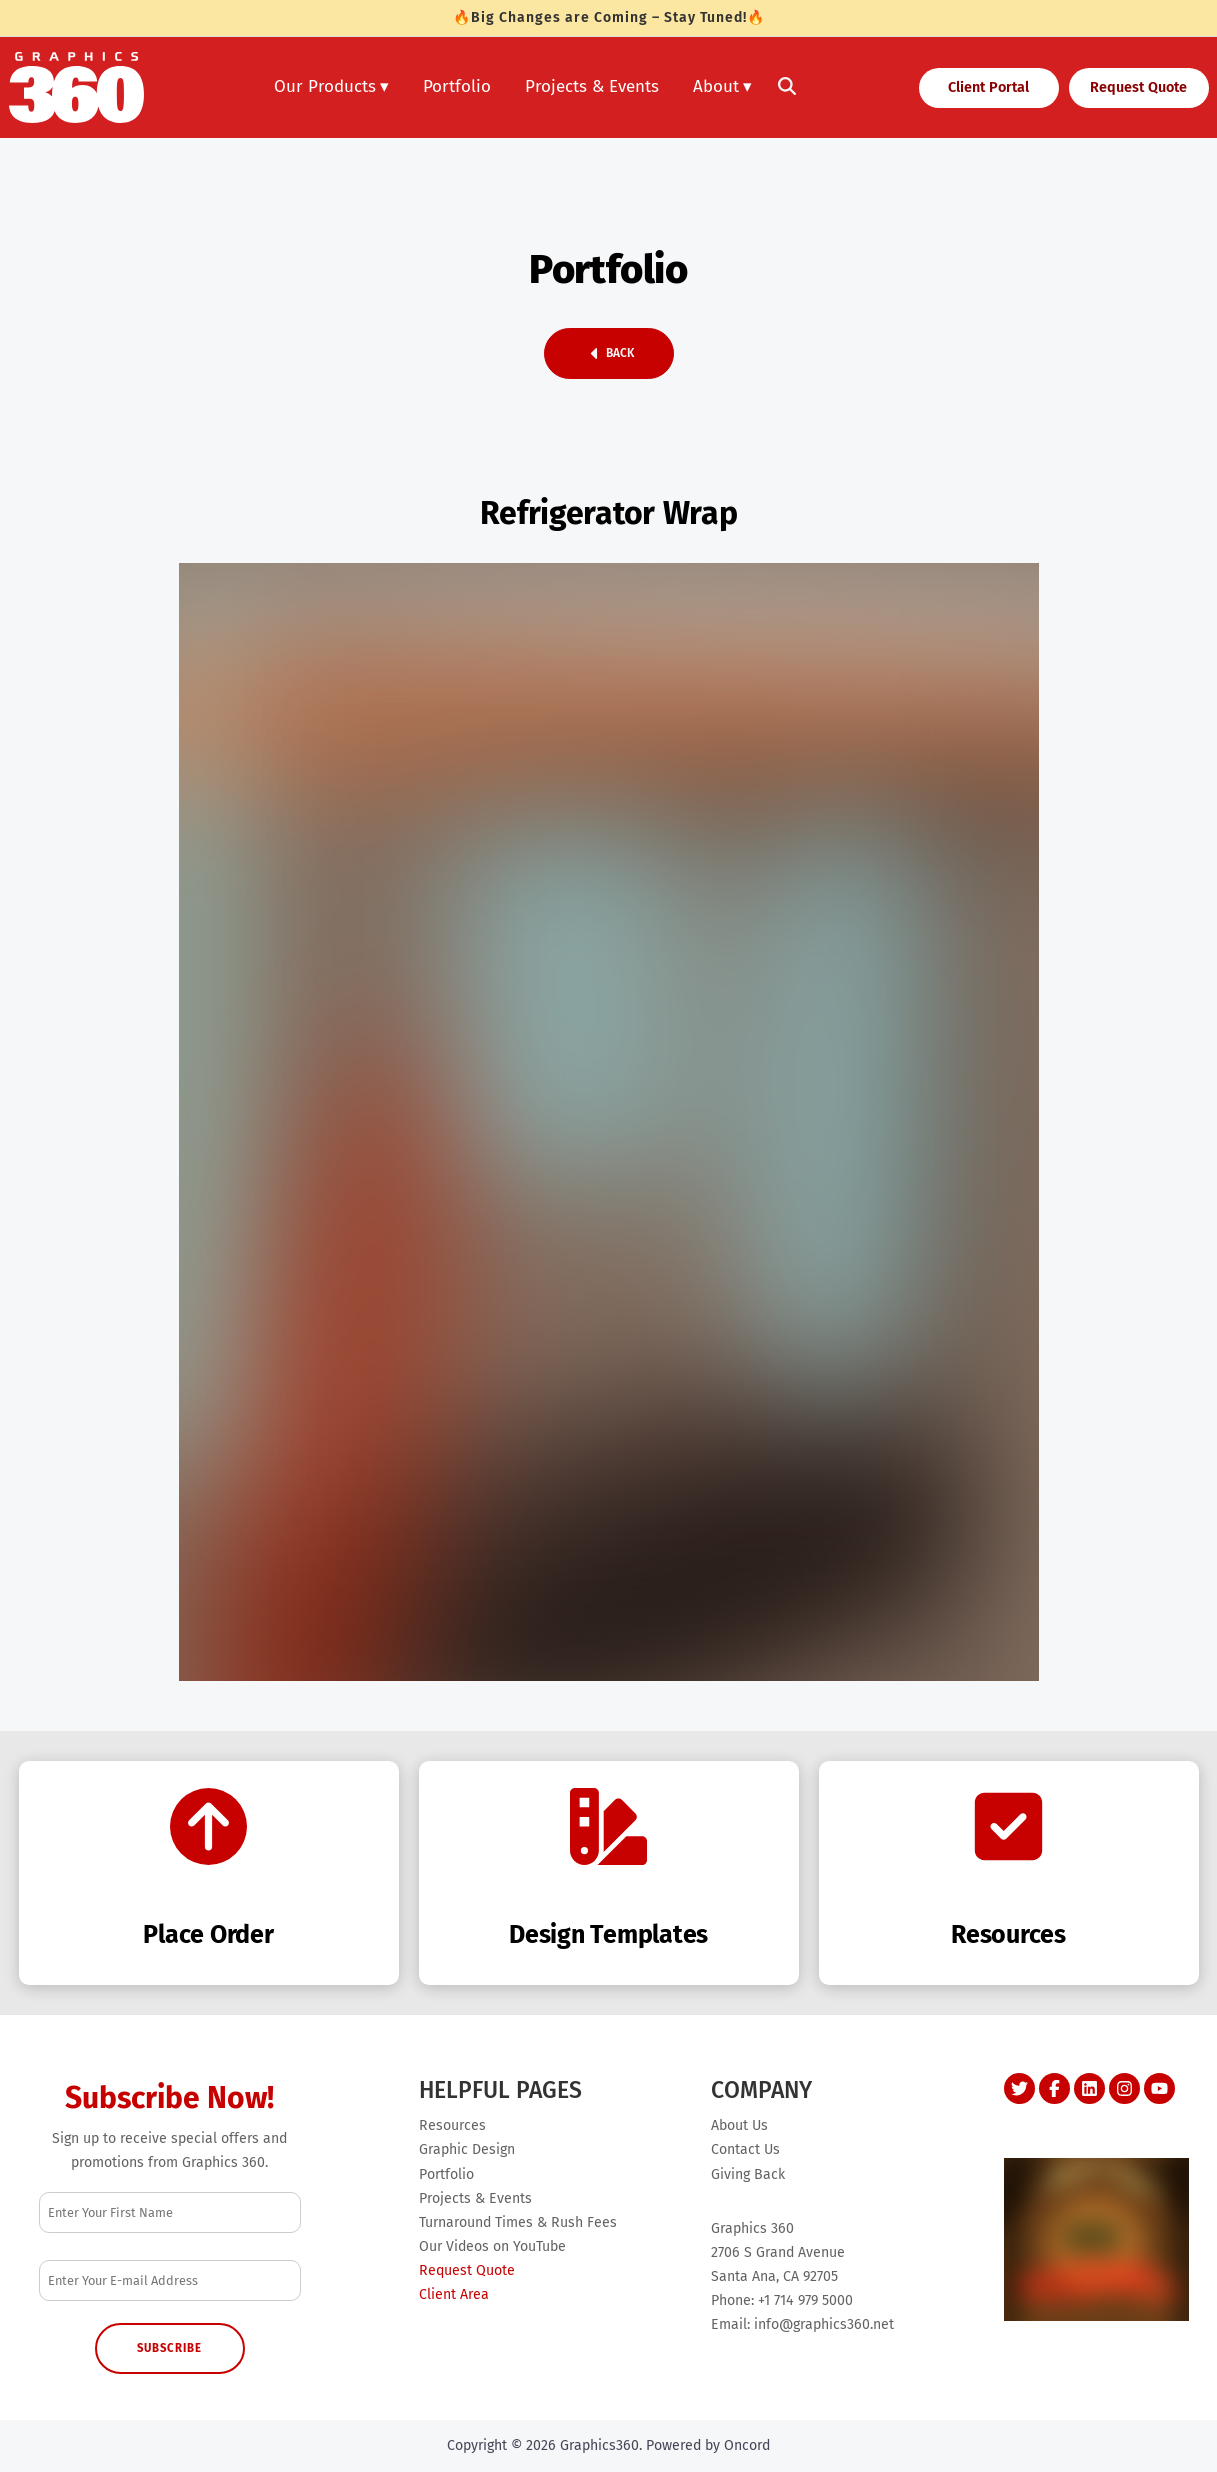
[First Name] (170, 2212)
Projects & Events (592, 86)
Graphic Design (467, 2149)
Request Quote (1126, 83)
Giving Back (748, 2174)
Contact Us (745, 2149)
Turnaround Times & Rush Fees (518, 2222)
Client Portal (967, 83)
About (716, 86)
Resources (452, 2125)
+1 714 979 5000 (805, 2300)
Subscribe (169, 2348)
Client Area (454, 2294)
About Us (739, 2125)
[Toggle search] (787, 88)
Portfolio (457, 86)
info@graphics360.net (824, 2324)
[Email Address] (170, 2280)
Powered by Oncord (708, 2445)
